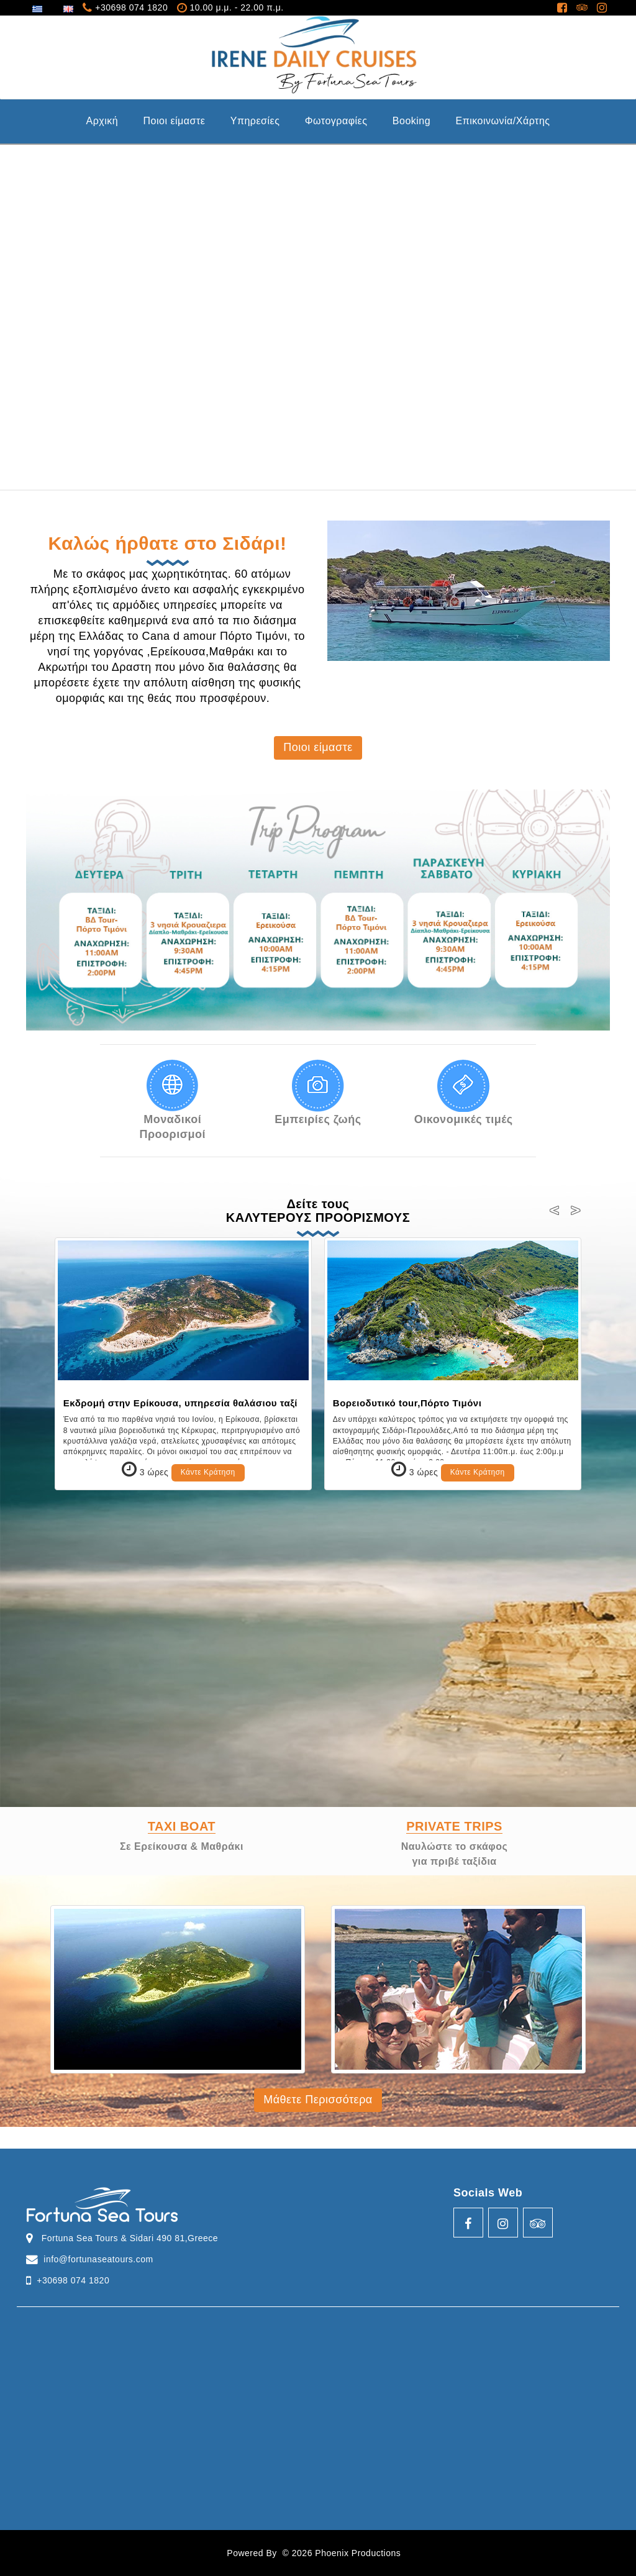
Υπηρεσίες (255, 121)
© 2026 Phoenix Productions (342, 2553)
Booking (411, 121)
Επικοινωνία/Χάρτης (503, 121)
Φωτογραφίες (336, 121)
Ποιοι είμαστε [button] (318, 747)
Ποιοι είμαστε (174, 121)
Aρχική (102, 121)
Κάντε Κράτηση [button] (208, 1472)
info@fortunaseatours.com (98, 2259)
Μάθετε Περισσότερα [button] (318, 2099)
